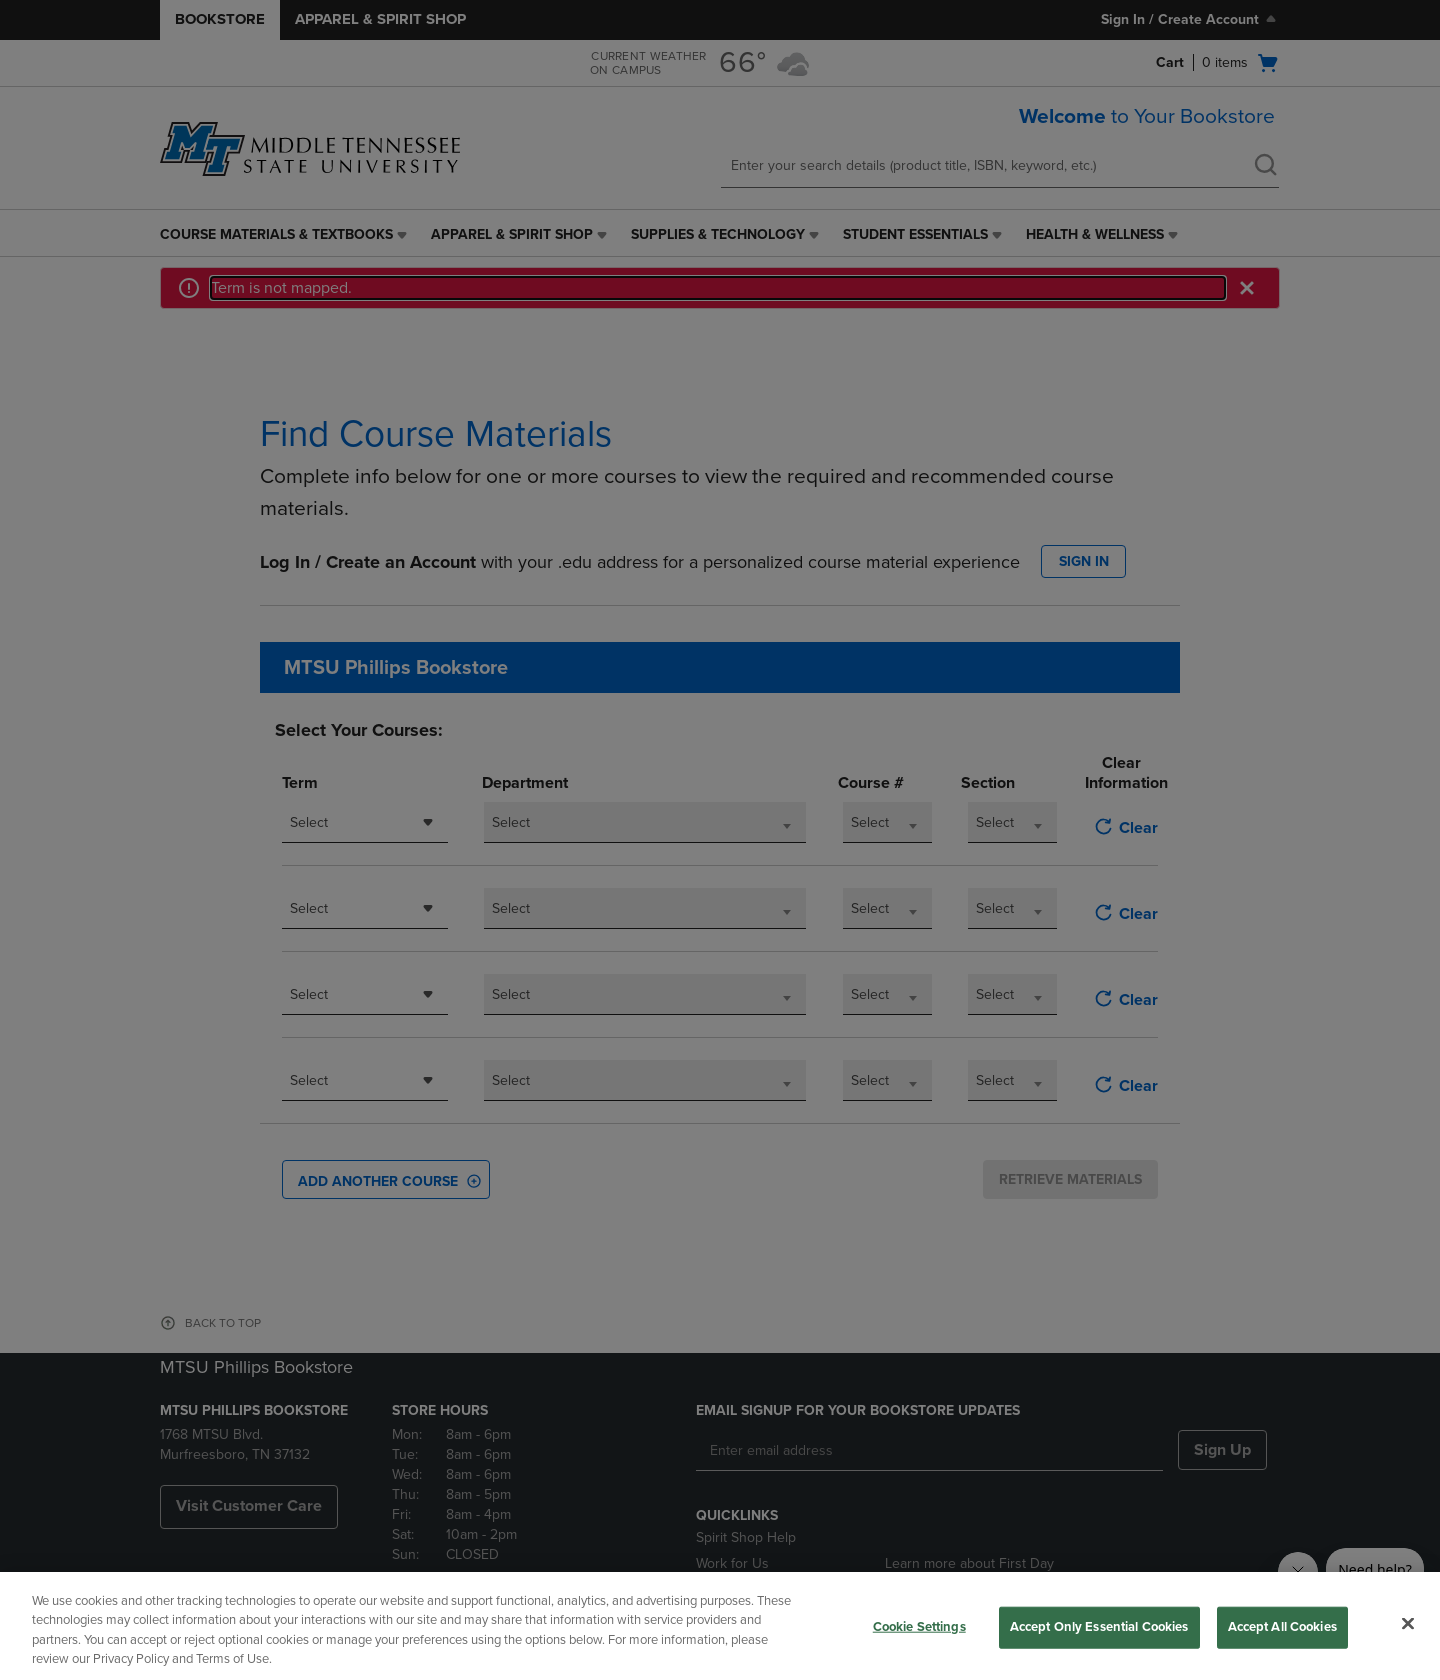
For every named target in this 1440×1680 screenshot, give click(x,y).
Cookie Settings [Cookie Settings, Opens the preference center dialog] (919, 1627)
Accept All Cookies (1282, 1627)
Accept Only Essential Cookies (1099, 1627)
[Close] (1408, 1623)
